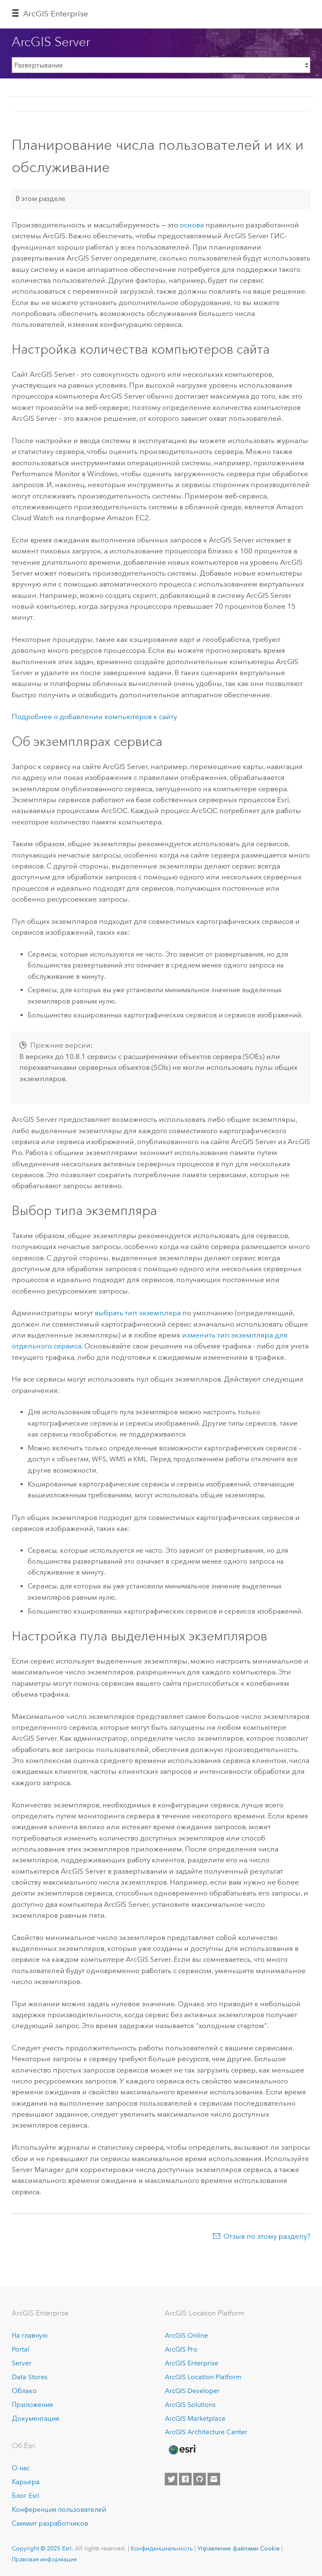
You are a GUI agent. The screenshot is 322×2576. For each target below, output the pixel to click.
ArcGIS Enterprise (55, 13)
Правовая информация (44, 2559)
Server (21, 2363)
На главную (30, 2335)
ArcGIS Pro (181, 2349)
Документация (35, 2418)
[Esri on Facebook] (185, 2479)
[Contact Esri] (214, 2479)
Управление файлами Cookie (238, 2548)
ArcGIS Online (186, 2335)
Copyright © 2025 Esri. (42, 2548)
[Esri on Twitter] (171, 2479)
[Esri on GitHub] (199, 2479)
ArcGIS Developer (192, 2391)
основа (192, 225)
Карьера (25, 2482)
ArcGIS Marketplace (195, 2418)
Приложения (32, 2405)
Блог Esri (25, 2496)
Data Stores (29, 2377)
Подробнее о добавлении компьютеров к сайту (94, 716)
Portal (20, 2349)
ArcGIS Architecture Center (206, 2432)
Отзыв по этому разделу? (266, 2236)
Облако (24, 2391)
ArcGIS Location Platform (203, 2377)
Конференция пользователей (59, 2509)
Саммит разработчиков (50, 2523)
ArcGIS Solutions (190, 2405)
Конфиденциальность (162, 2548)
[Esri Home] (182, 2449)
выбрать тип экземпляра (138, 1313)
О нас (21, 2468)
